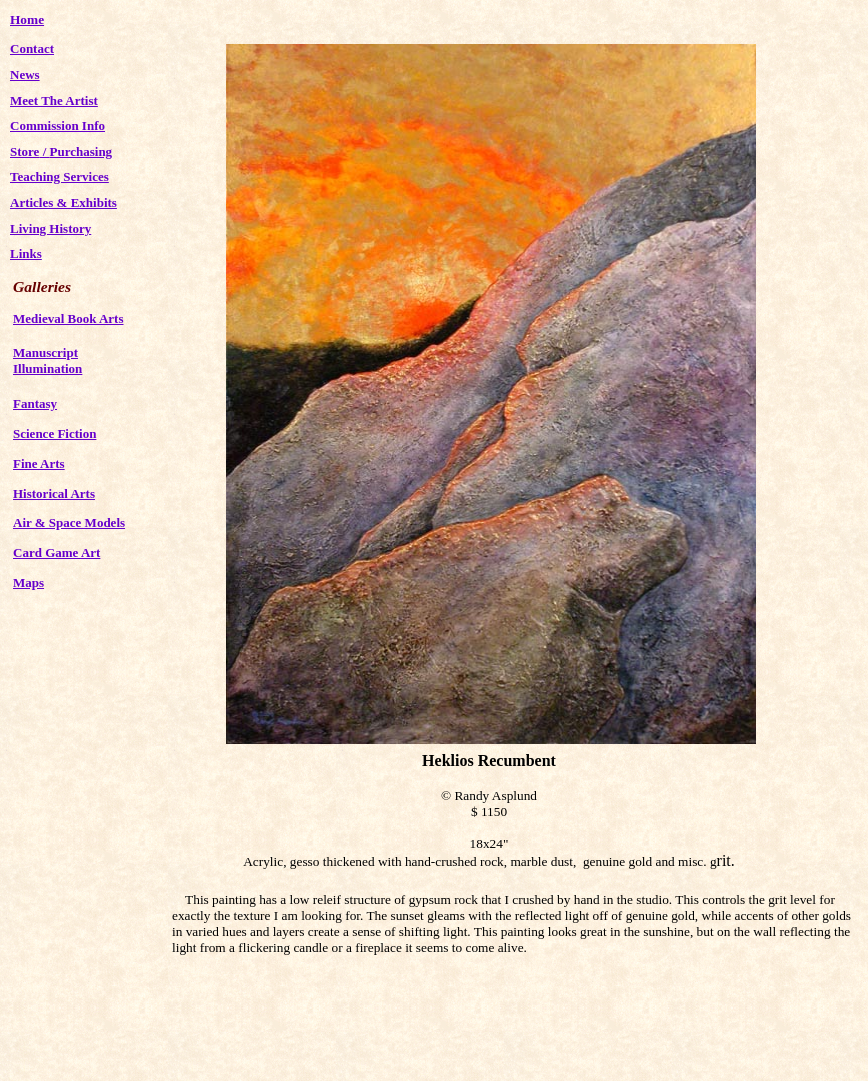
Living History (50, 228)
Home (27, 19)
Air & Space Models (69, 522)
